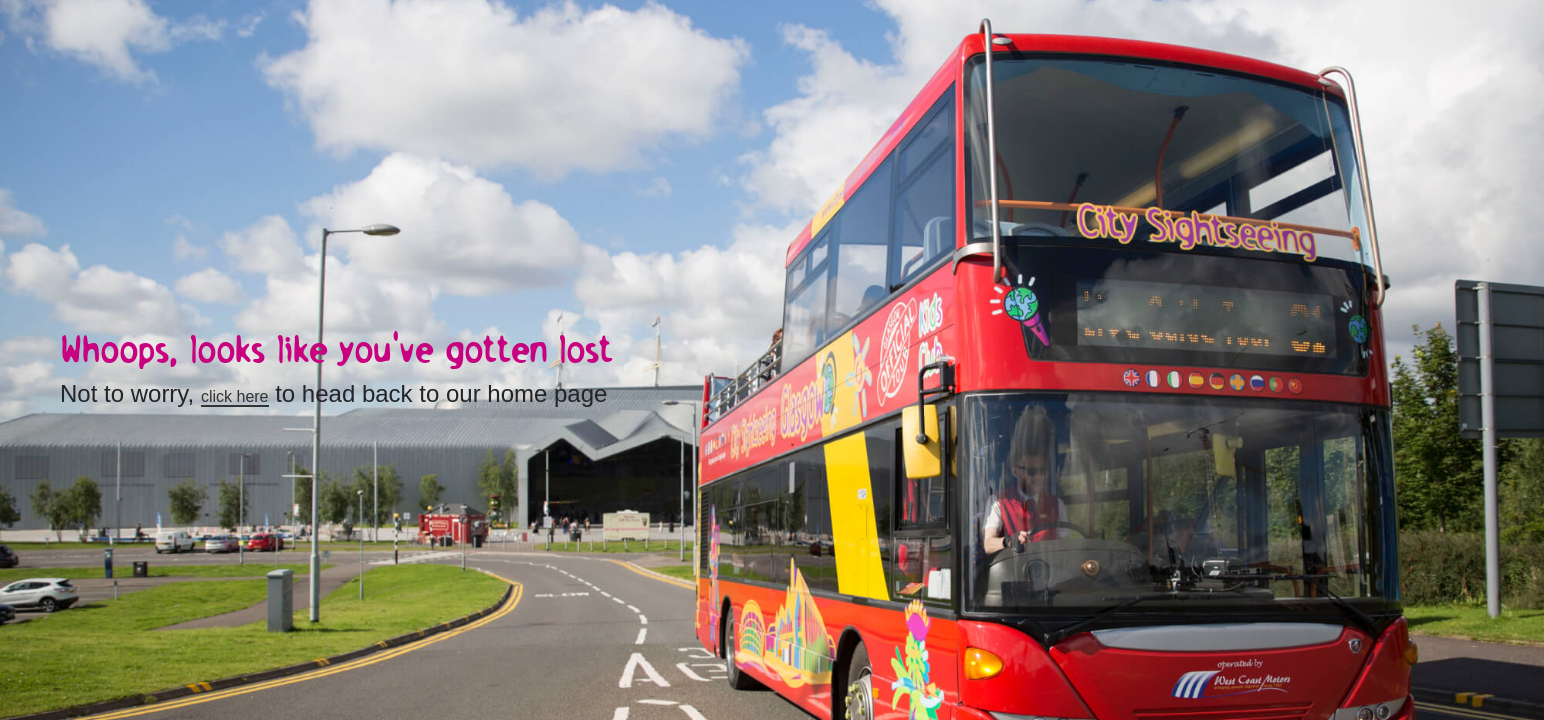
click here (235, 396)
